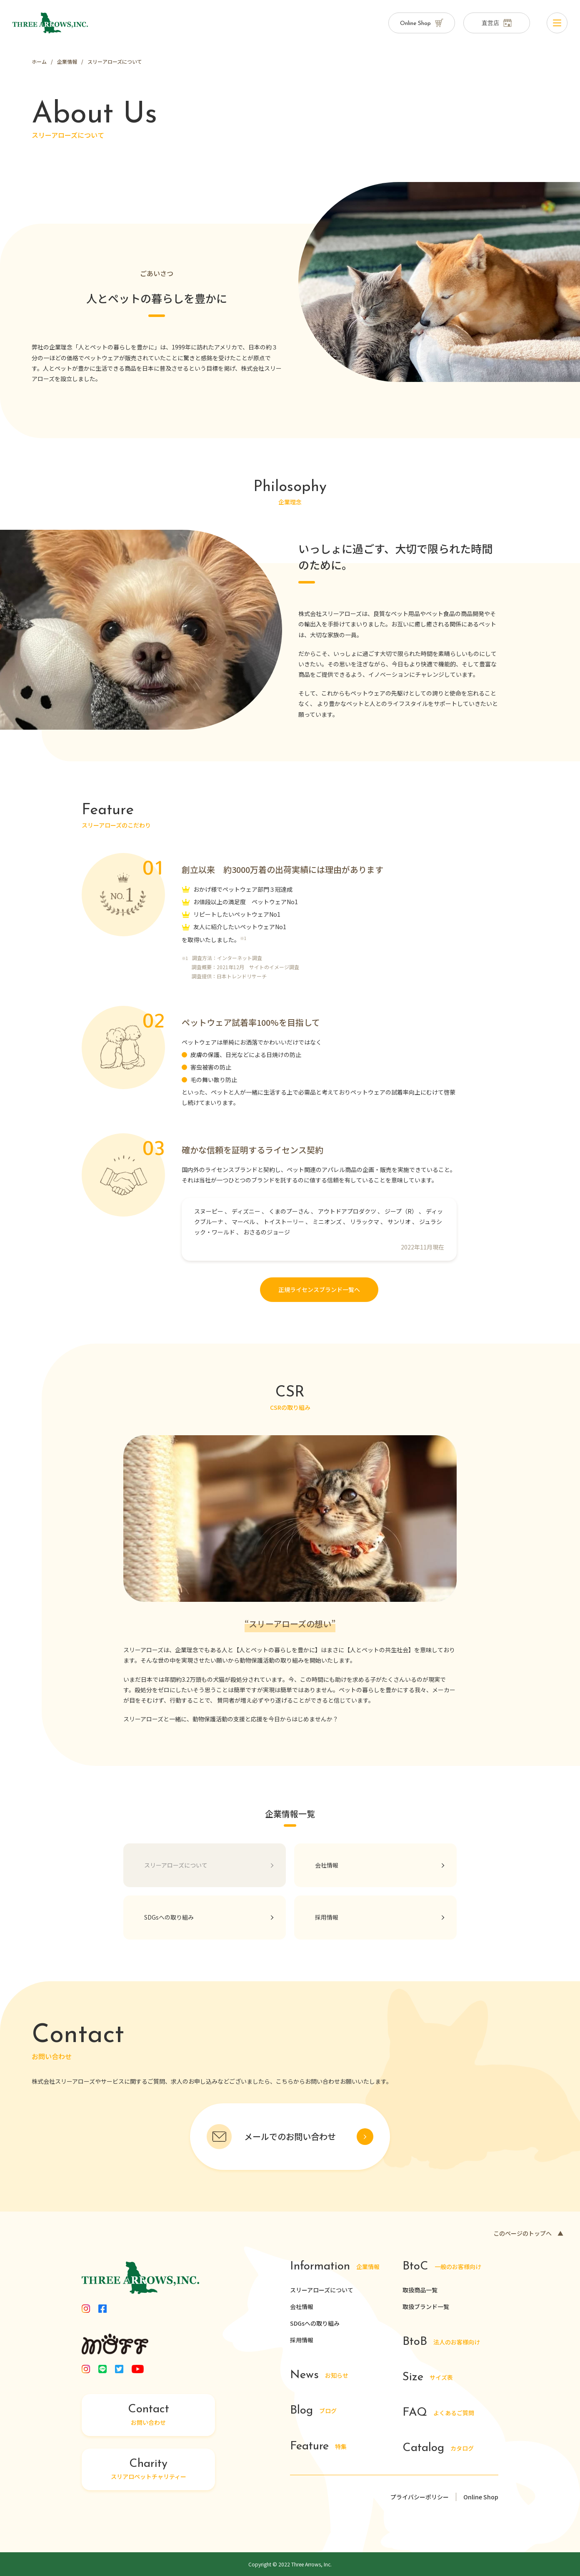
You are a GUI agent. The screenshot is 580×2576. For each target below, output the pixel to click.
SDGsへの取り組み (315, 2323)
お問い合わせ (148, 2415)
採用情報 (301, 2340)
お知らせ (319, 2375)
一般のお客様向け (441, 2267)
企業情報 (335, 2267)
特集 (318, 2446)
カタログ (438, 2448)
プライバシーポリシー (419, 2497)
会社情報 (301, 2306)
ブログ (313, 2411)
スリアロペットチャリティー (148, 2469)
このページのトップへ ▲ (528, 2233)
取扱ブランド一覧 (425, 2306)
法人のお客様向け (441, 2342)
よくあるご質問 (438, 2413)
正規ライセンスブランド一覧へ (319, 1289)
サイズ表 (427, 2377)
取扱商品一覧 (420, 2290)
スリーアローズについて (321, 2290)
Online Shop (480, 2497)
